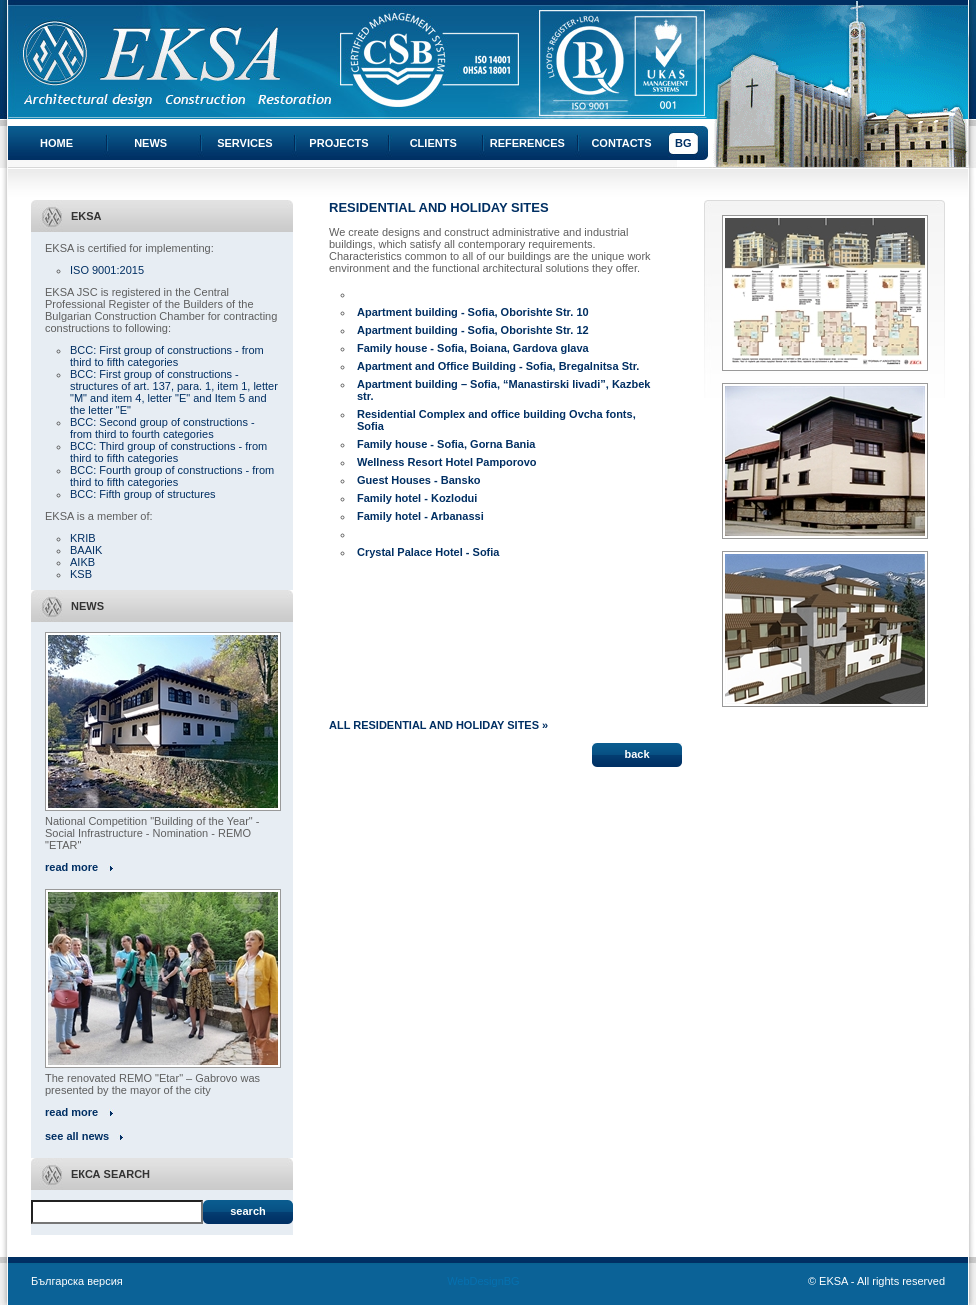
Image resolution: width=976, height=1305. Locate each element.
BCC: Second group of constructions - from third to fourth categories (162, 428)
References (527, 143)
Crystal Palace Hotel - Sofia (428, 552)
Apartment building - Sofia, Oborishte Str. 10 (473, 312)
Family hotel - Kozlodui (417, 498)
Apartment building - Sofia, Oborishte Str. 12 (473, 330)
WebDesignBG (483, 1281)
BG (683, 143)
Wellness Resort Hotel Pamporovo (447, 462)
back (636, 754)
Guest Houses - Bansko (418, 480)
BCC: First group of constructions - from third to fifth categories (167, 356)
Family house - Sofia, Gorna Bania (446, 444)
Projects (338, 143)
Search (247, 1211)
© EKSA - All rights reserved (876, 1281)
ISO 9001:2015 (107, 270)
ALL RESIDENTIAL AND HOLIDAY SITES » (438, 725)
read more (71, 867)
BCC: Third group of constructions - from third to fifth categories (168, 452)
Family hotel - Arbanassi (420, 516)
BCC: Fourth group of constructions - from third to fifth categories (172, 476)
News (150, 143)
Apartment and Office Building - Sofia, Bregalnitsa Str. (498, 366)
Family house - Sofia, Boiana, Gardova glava (473, 348)
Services (244, 143)
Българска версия (77, 1281)
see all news (77, 1136)
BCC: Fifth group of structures (143, 494)
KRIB (83, 538)
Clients (433, 143)
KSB (81, 574)
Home (56, 143)
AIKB (82, 562)
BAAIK (86, 550)
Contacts (621, 143)
